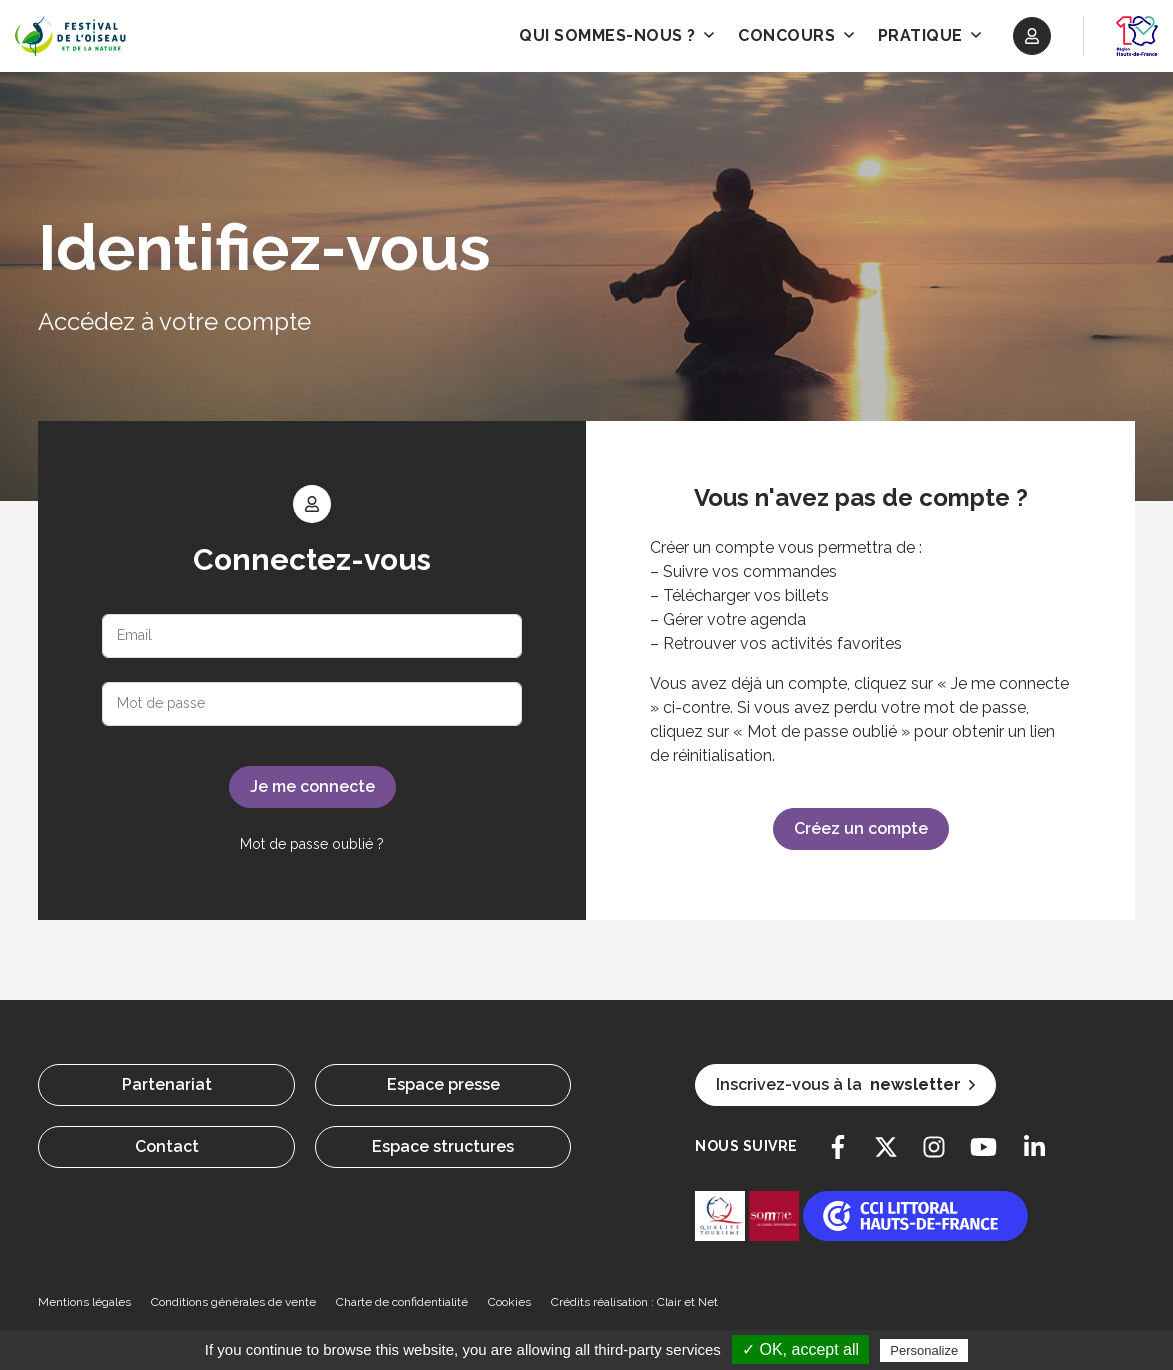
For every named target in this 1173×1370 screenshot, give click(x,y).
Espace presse (443, 1084)
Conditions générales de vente (233, 1302)
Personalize (924, 1350)
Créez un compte (861, 828)
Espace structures (443, 1146)
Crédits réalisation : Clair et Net (634, 1302)
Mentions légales (84, 1302)
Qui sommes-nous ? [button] (616, 35)
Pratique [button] (930, 35)
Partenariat (167, 1084)
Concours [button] (796, 35)
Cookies (509, 1302)
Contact (167, 1146)
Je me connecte (312, 786)
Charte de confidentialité (402, 1302)
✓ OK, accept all (800, 1349)
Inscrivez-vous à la (845, 1085)
